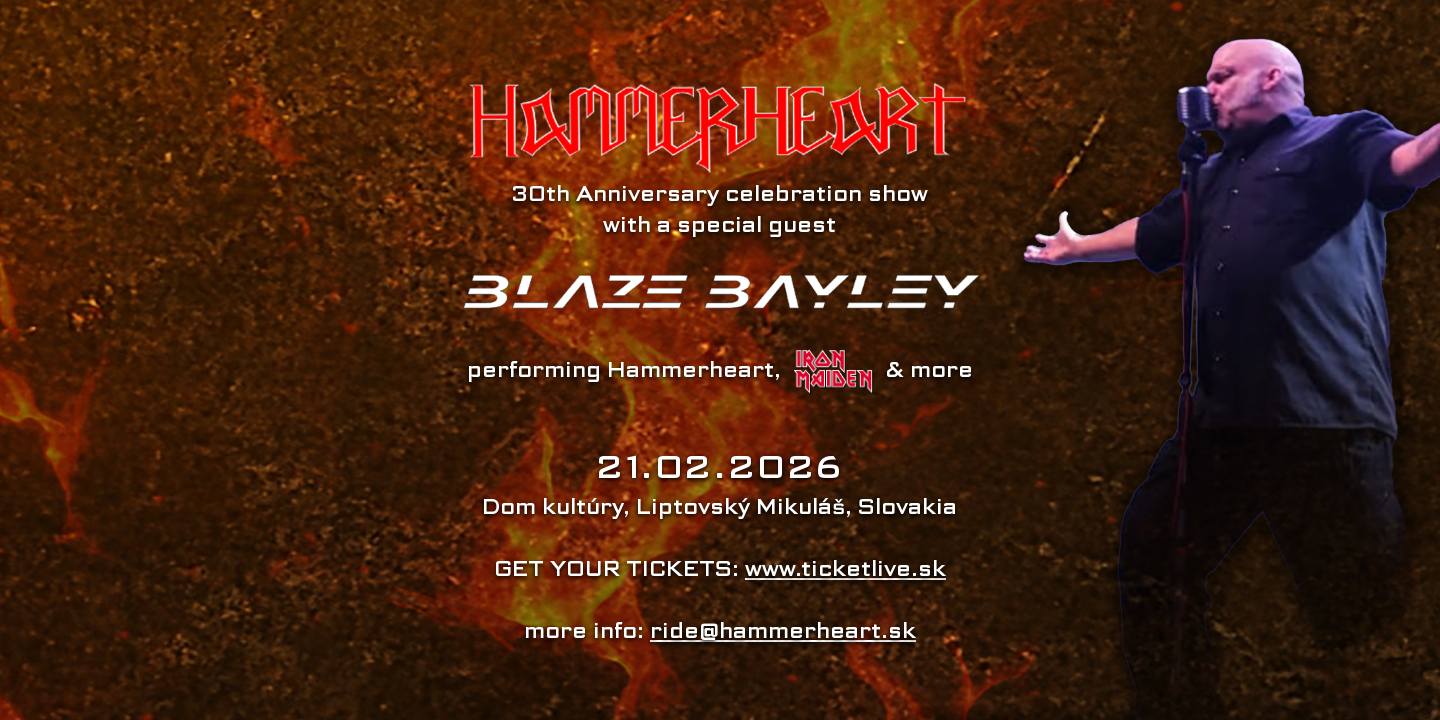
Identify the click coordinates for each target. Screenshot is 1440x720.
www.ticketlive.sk (845, 568)
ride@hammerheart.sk (783, 630)
